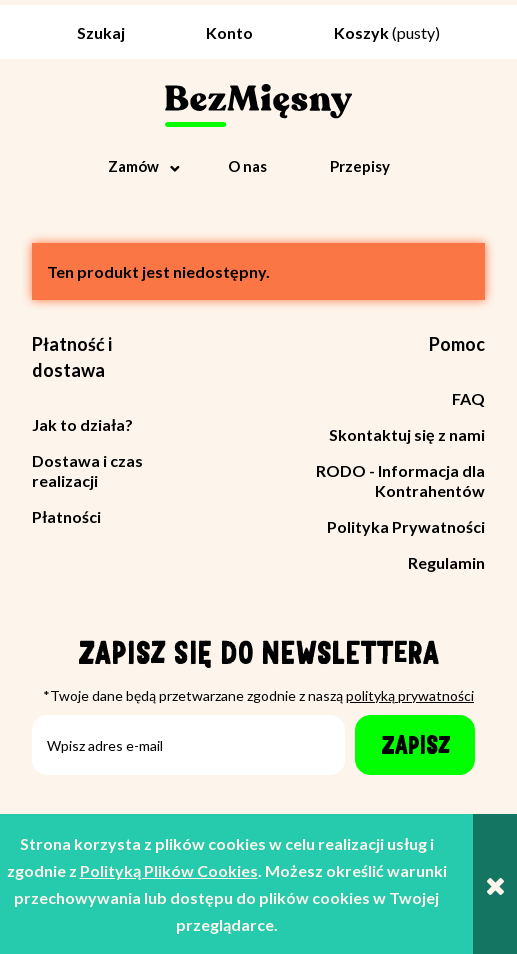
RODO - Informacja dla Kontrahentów (400, 480)
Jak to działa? (82, 424)
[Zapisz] (415, 745)
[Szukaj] (96, 26)
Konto (229, 32)
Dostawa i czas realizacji (87, 470)
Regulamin (446, 562)
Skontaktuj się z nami (407, 434)
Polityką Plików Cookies (169, 870)
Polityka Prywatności (406, 526)
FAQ (468, 398)
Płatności (66, 516)
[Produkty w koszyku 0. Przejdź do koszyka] (387, 32)
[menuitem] (146, 166)
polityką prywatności (410, 695)
